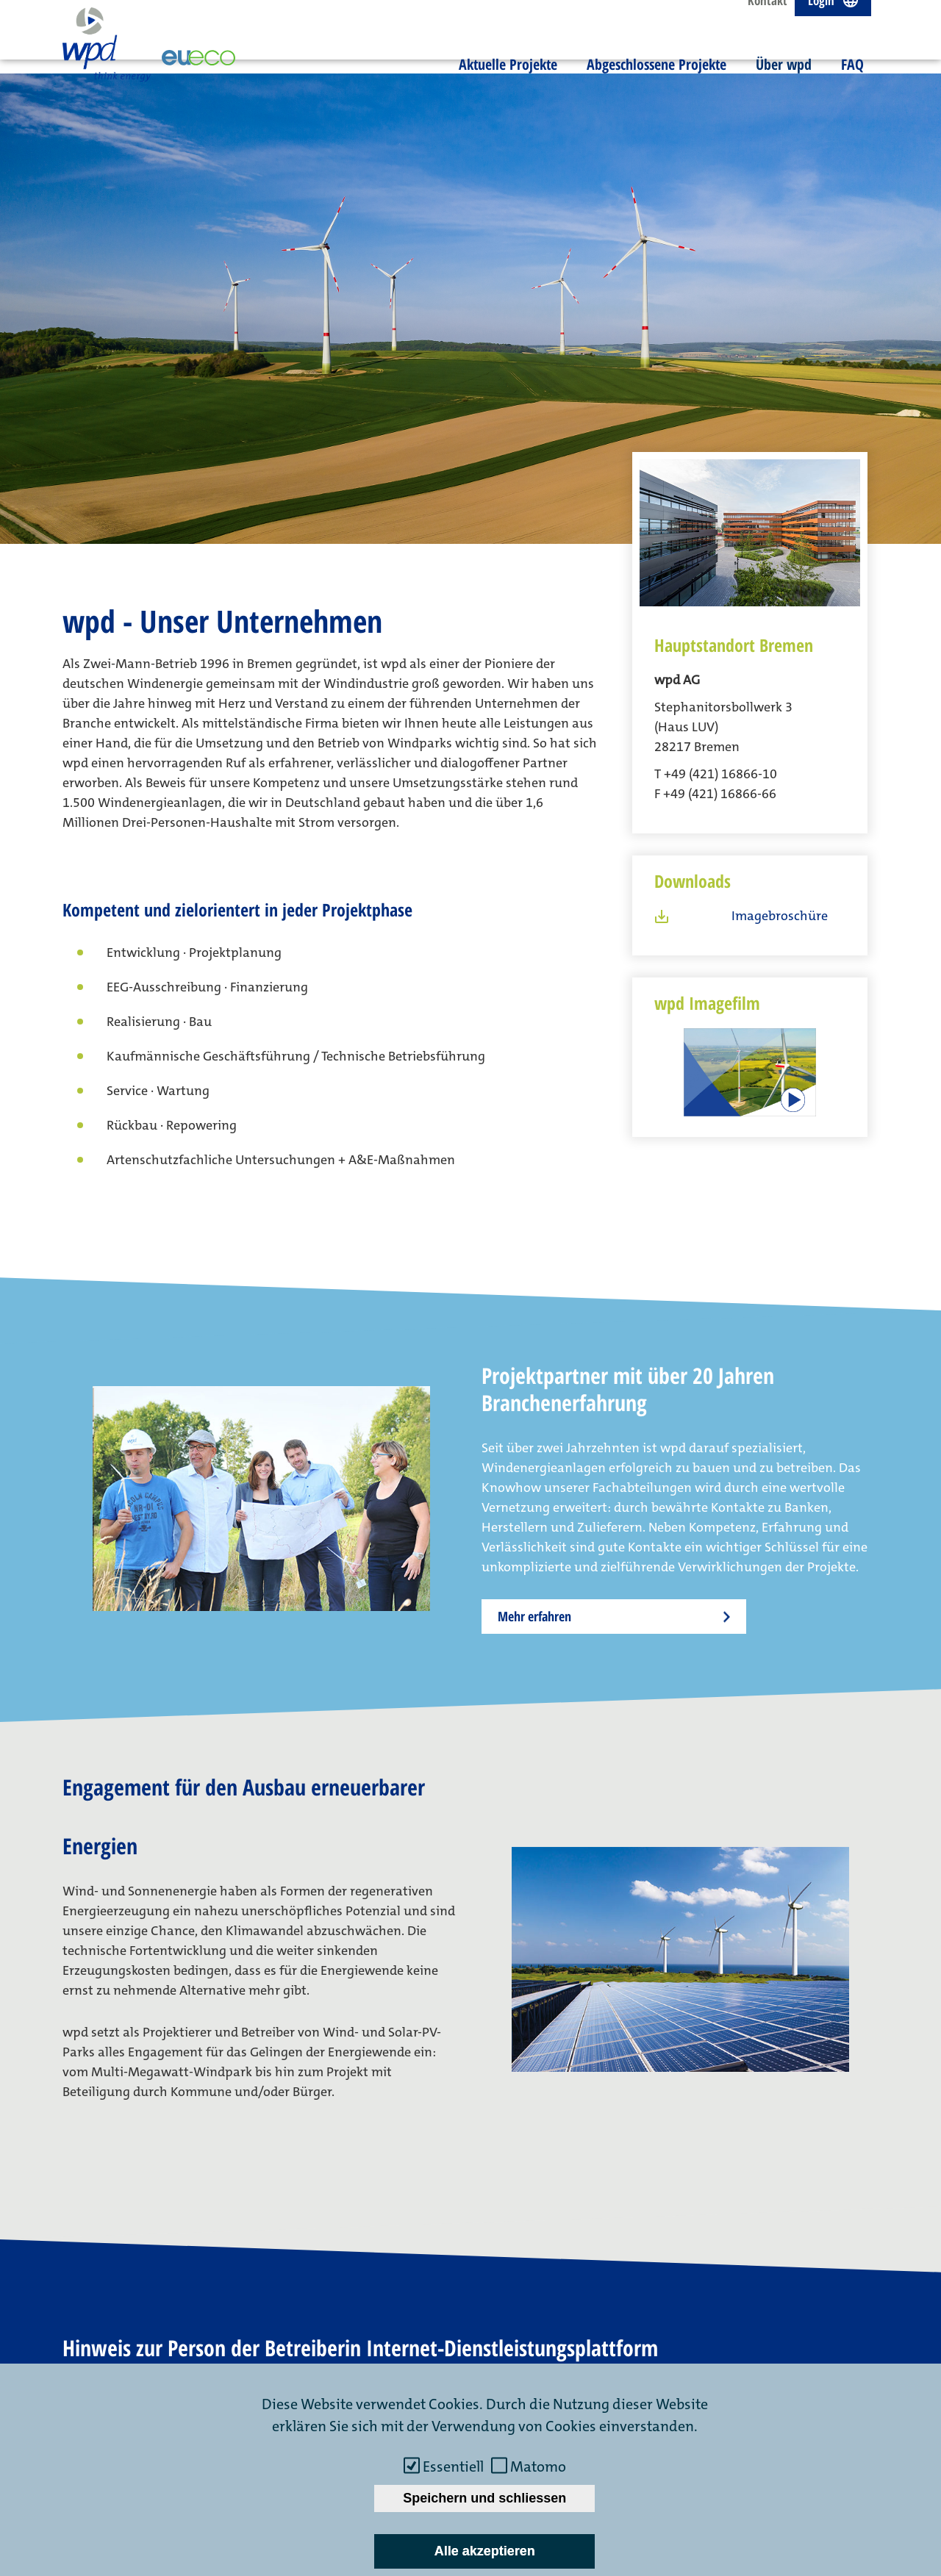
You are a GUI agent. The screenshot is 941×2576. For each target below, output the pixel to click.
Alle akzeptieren (484, 2551)
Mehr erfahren (534, 1475)
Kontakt (767, 16)
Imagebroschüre (779, 774)
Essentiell (453, 2466)
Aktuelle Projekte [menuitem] (508, 80)
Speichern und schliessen (484, 2498)
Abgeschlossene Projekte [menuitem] (656, 80)
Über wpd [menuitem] (784, 80)
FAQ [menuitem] (852, 80)
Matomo (538, 2466)
